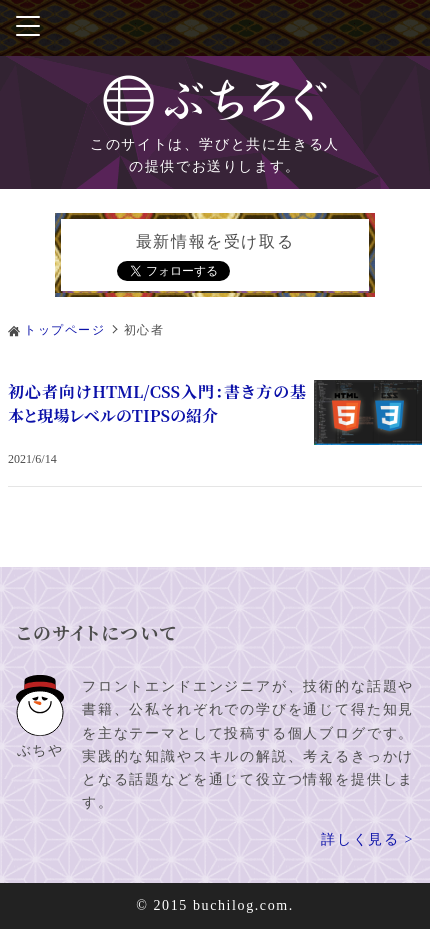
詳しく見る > (367, 839)
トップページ (65, 330)
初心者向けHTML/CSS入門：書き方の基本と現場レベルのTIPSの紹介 (157, 403)
